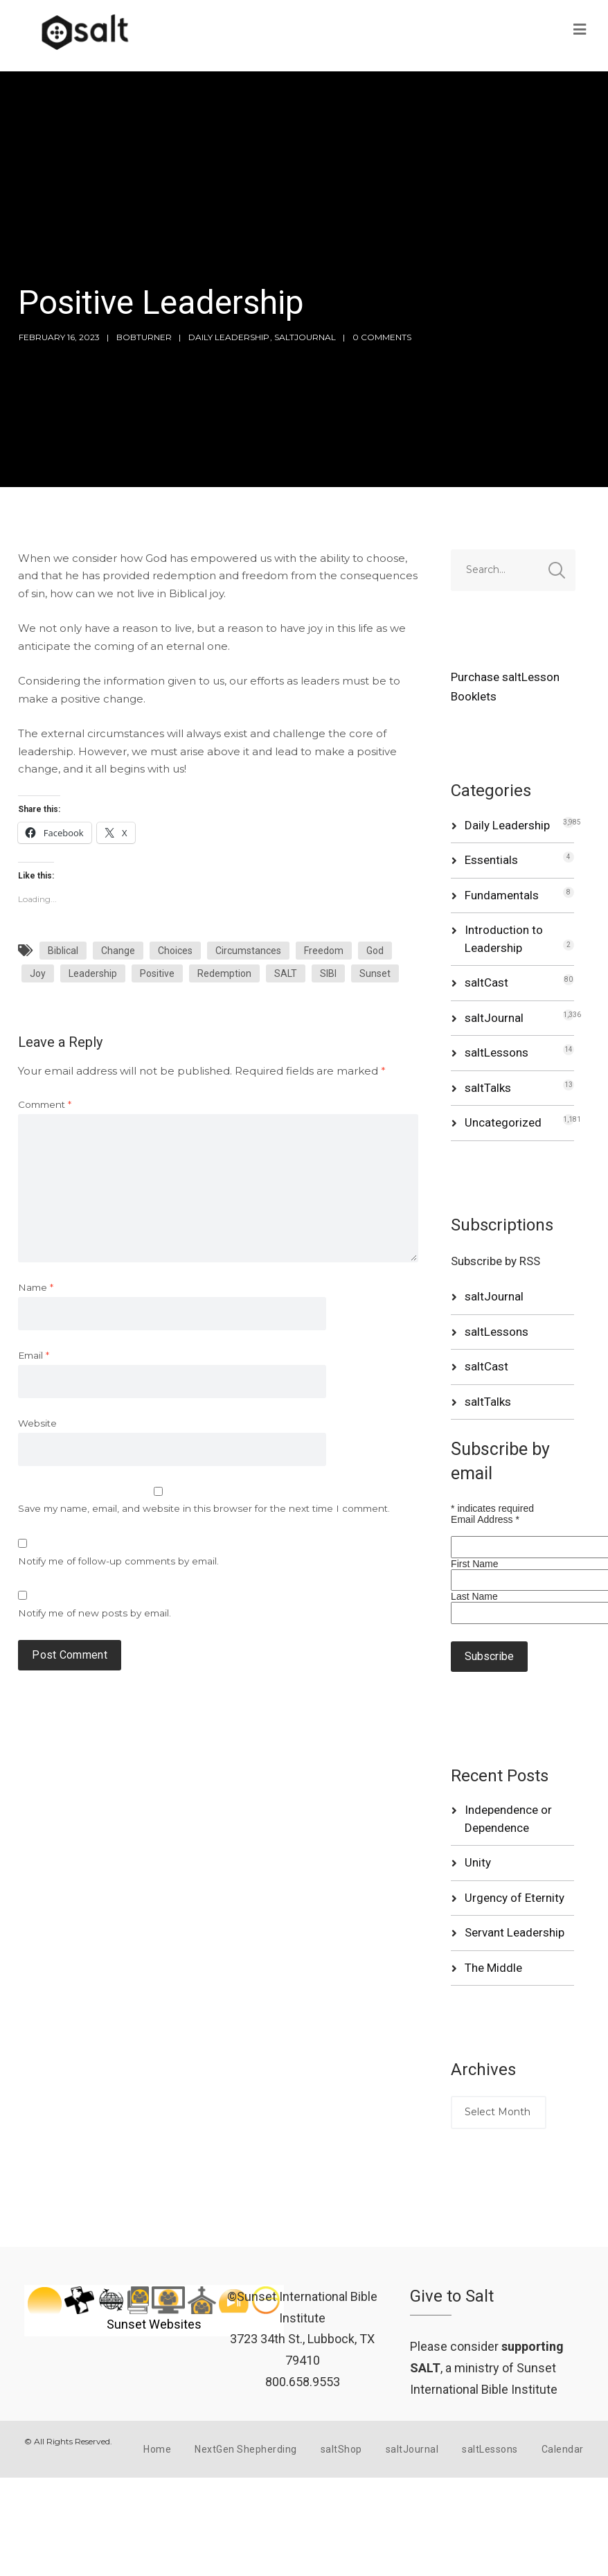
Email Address (485, 1519)
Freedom (323, 950)
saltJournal (305, 337)
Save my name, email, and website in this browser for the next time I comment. (204, 1508)
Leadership (93, 973)
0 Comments (381, 337)
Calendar (563, 2449)
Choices (175, 950)
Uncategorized (503, 1122)
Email (33, 1355)
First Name (474, 1563)
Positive (157, 973)
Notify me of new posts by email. (94, 1612)
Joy (38, 973)
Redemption (224, 973)
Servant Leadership (514, 1932)
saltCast (486, 982)
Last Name (474, 1596)
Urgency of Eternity (514, 1898)
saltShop (341, 2449)
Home (157, 2449)
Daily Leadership (228, 337)
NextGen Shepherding (246, 2449)
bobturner (144, 337)
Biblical (63, 950)
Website (37, 1423)
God (375, 950)
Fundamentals (502, 895)
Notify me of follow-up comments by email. (118, 1561)
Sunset (375, 973)
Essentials (491, 860)
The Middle (493, 1968)
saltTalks (488, 1088)
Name (35, 1287)
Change (118, 950)
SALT (285, 973)
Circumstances (248, 950)
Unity (478, 1862)
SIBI (328, 973)
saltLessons (496, 1052)
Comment (44, 1104)
